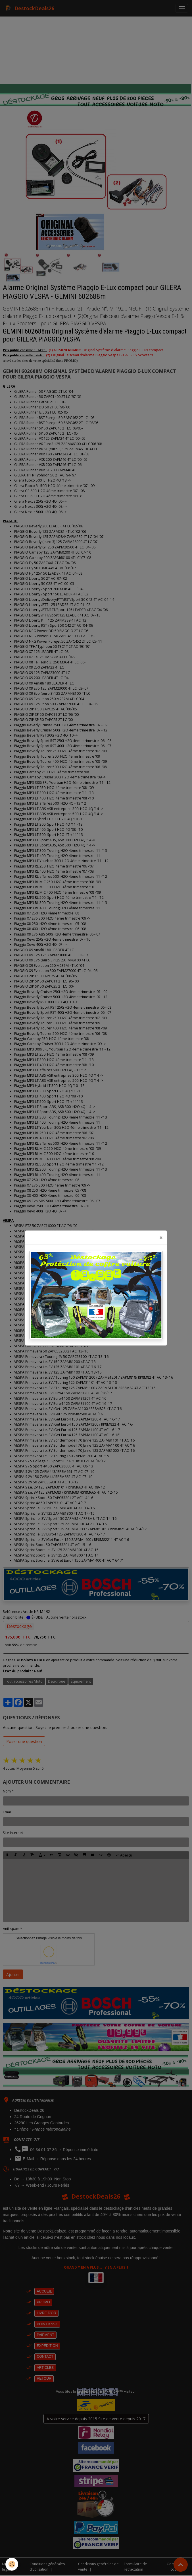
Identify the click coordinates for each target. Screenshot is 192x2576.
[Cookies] (12, 2564)
